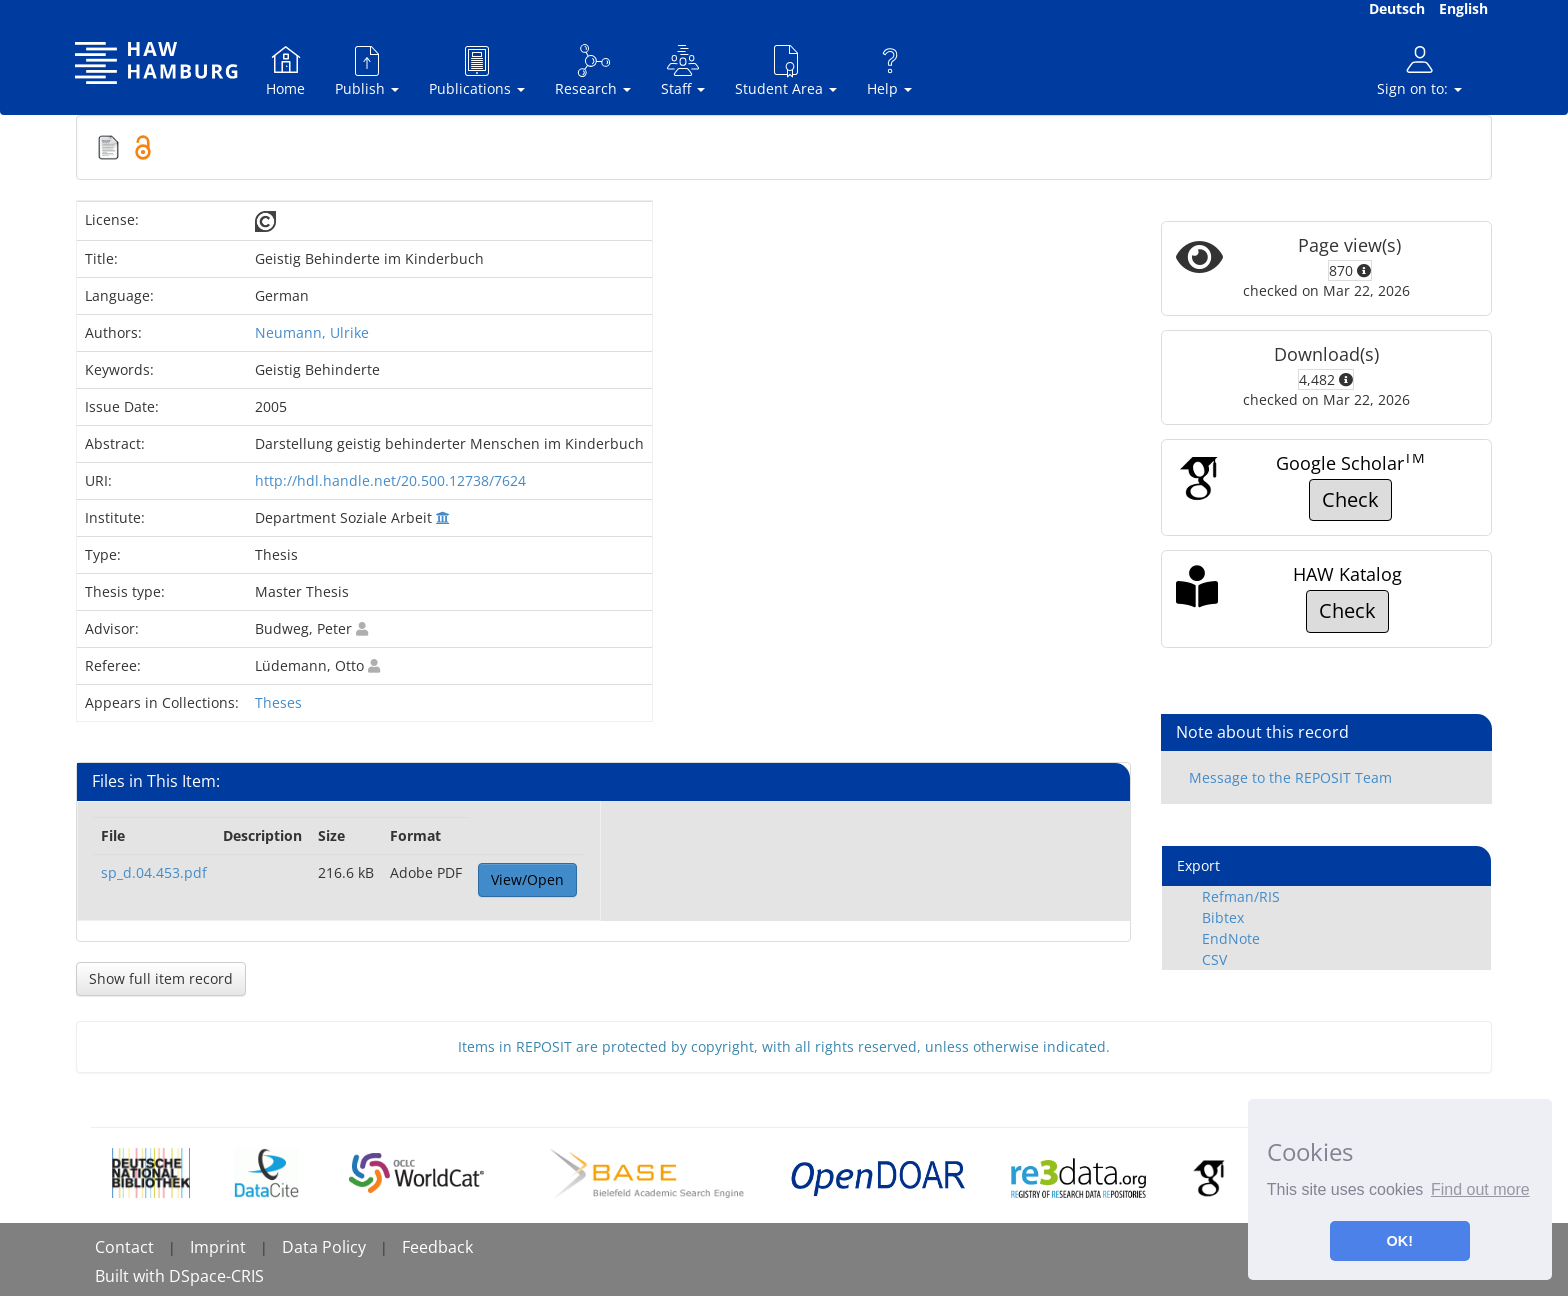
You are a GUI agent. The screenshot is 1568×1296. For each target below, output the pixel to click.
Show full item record (161, 978)
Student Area (786, 70)
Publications (477, 70)
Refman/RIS (1241, 896)
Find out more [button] (1480, 1189)
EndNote (1231, 938)
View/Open (527, 879)
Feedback (437, 1247)
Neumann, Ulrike (312, 332)
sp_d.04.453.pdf (154, 872)
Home (285, 70)
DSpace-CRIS (216, 1276)
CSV (1214, 959)
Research (593, 70)
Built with (132, 1276)
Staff (683, 70)
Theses (278, 702)
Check (1350, 499)
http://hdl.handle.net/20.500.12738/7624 (390, 480)
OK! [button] (1400, 1241)
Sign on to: (1419, 70)
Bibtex (1223, 917)
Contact (124, 1247)
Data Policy (324, 1247)
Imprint (218, 1247)
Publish (367, 70)
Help (889, 70)
